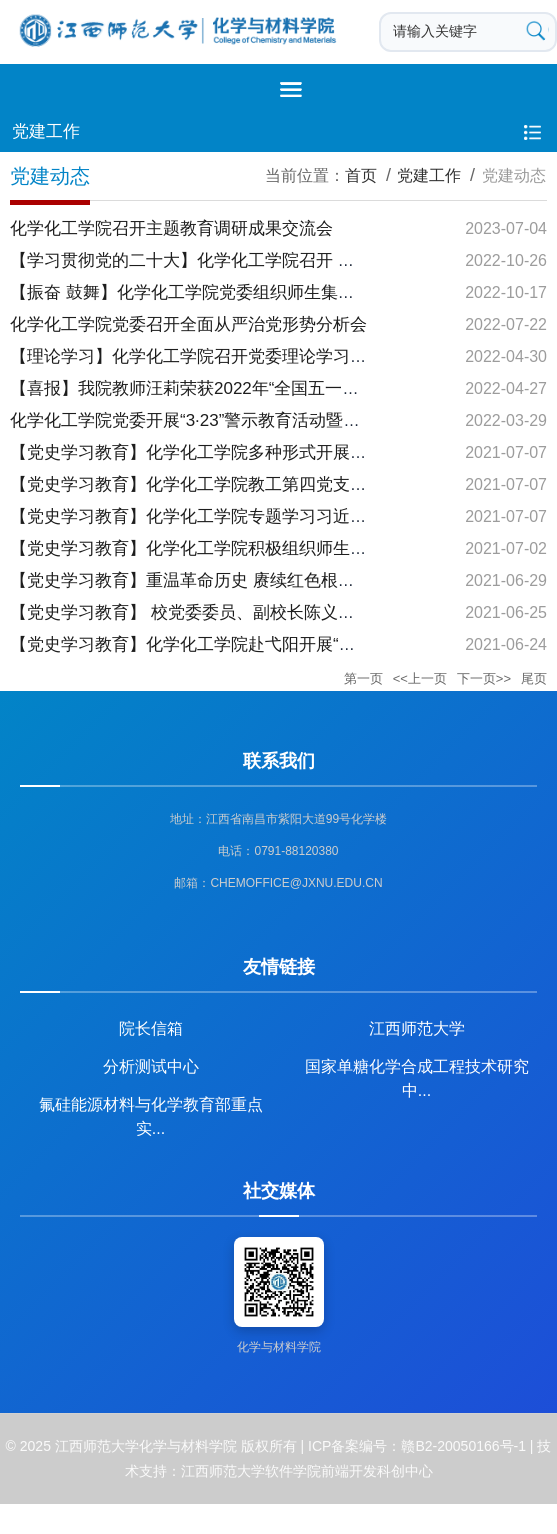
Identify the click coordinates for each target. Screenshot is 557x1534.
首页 (361, 175)
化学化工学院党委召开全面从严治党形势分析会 (188, 324)
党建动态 (514, 175)
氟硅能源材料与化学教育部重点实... (151, 1111)
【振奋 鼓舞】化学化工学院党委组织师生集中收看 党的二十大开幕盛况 (278, 292)
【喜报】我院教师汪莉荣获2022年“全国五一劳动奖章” (213, 388)
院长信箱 (151, 1028)
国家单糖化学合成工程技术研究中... (417, 1073)
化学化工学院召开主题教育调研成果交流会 (171, 228)
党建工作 (429, 175)
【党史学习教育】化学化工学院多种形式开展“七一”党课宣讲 (236, 452)
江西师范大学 (417, 1028)
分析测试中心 (151, 1066)
